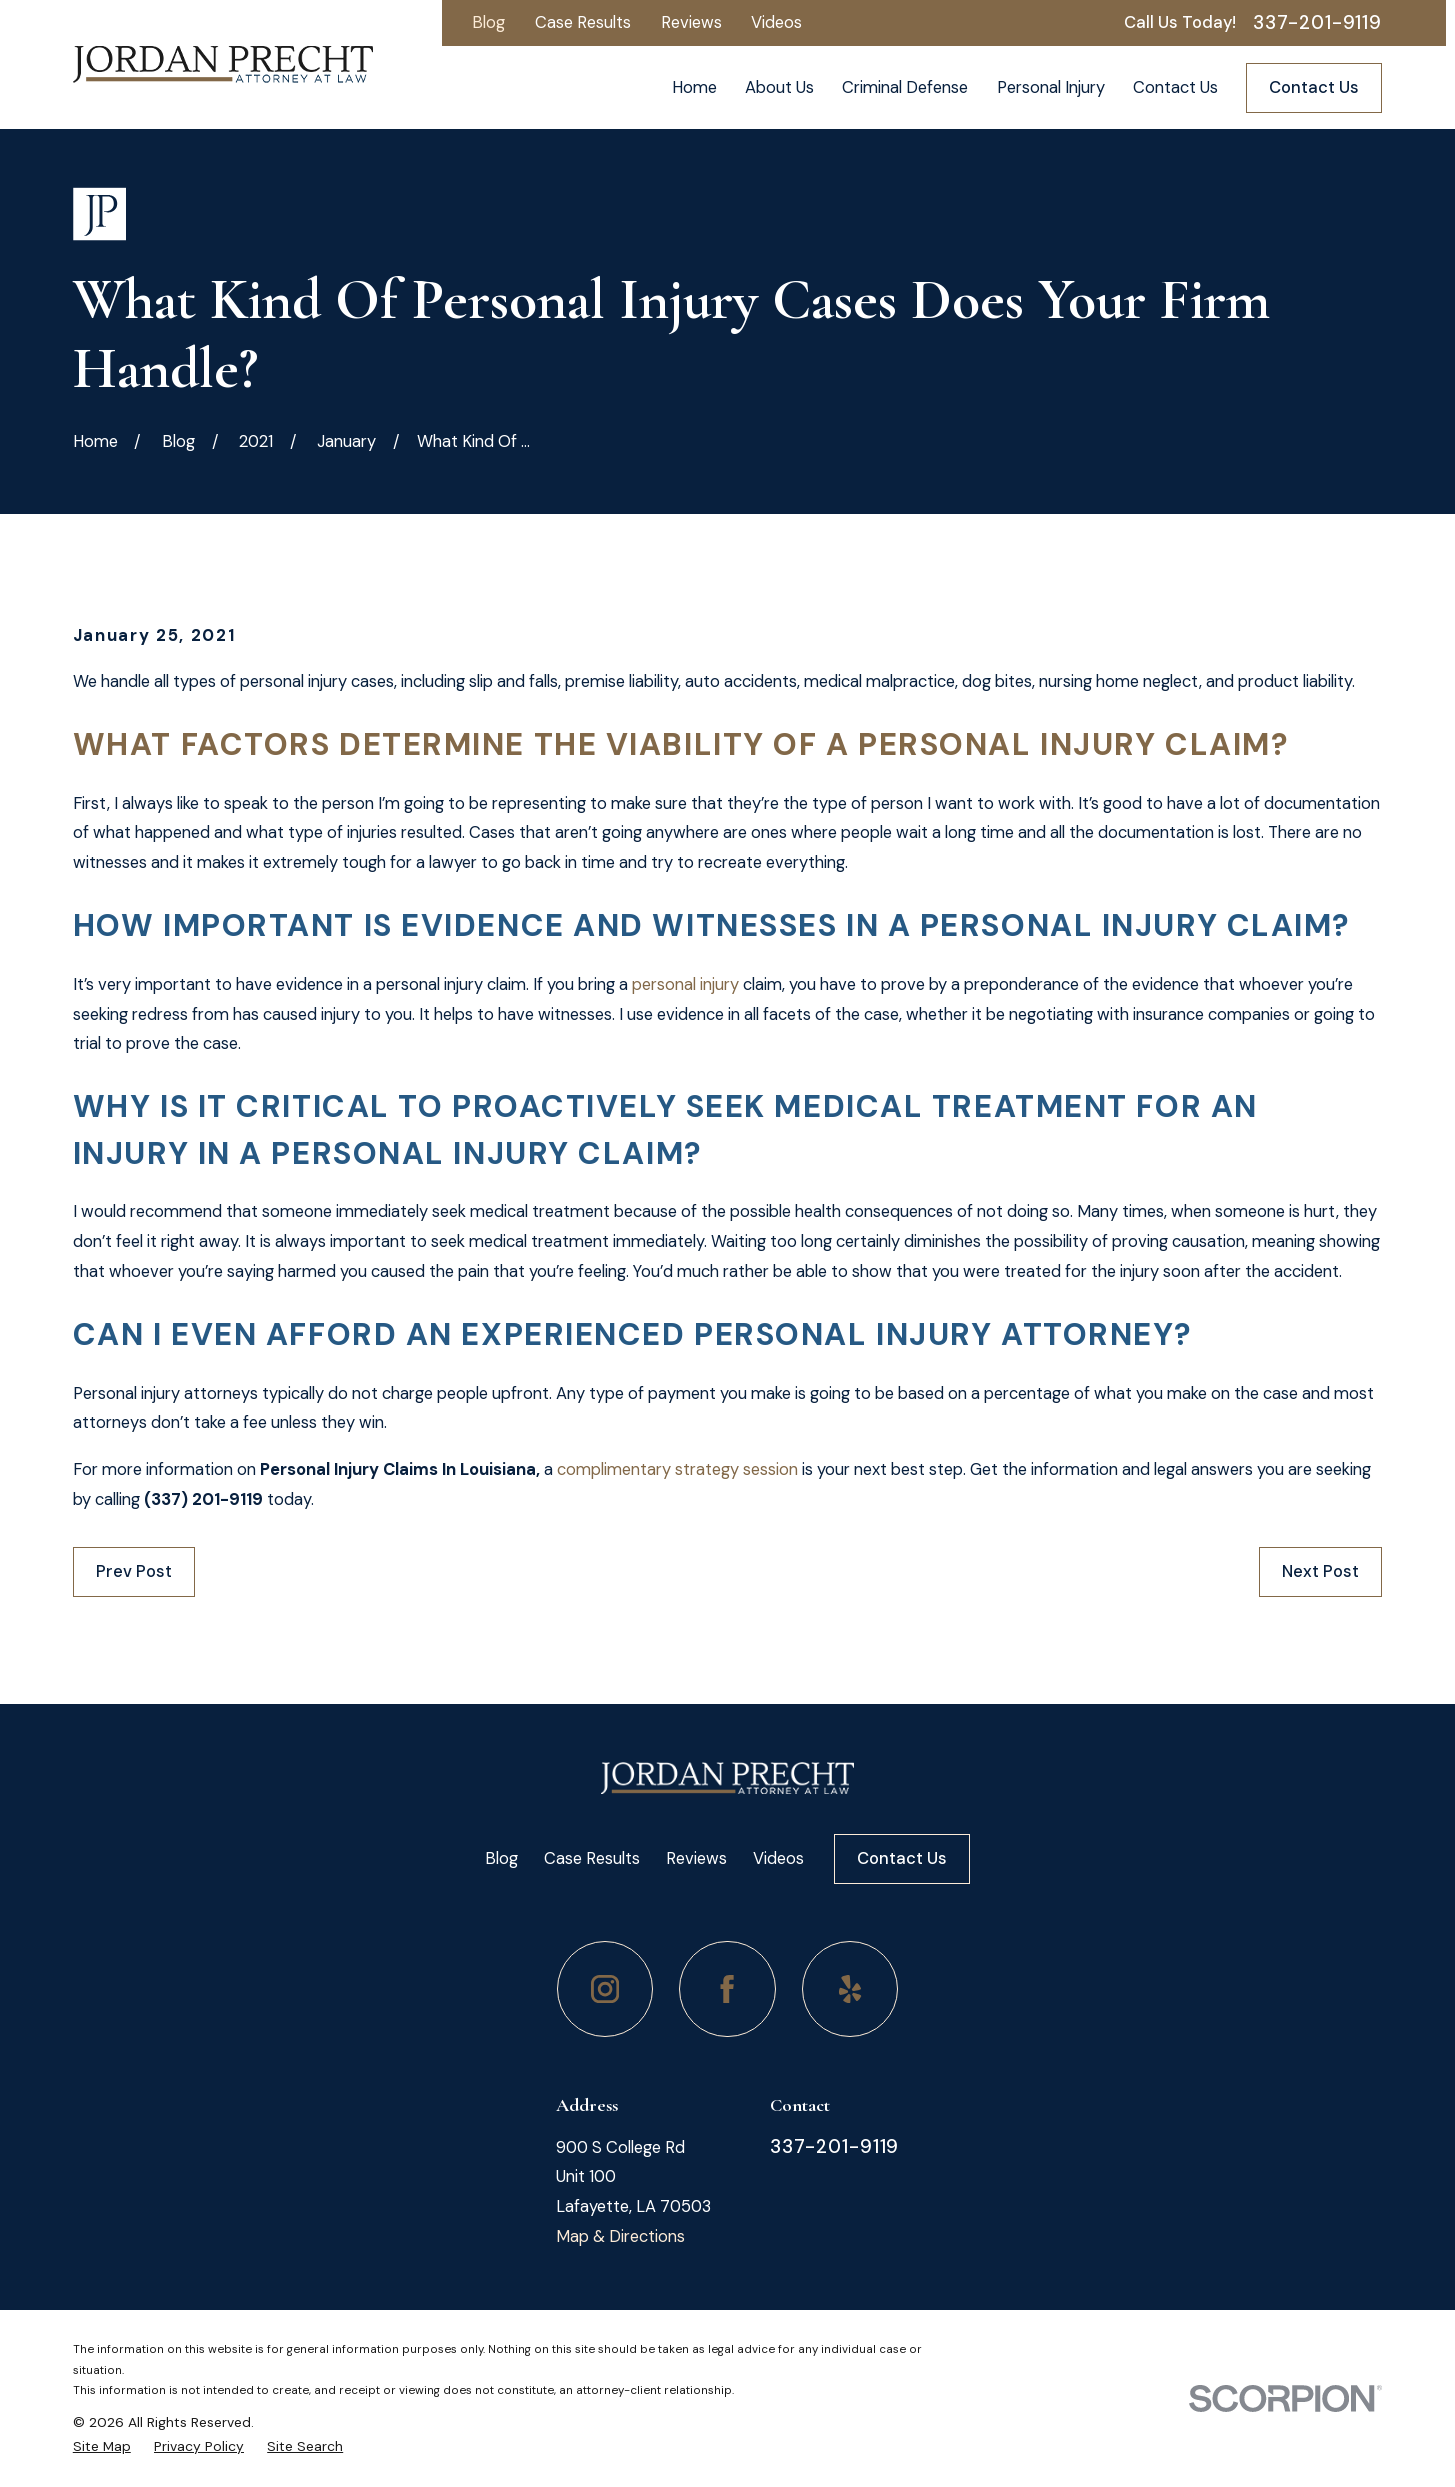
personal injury (685, 984)
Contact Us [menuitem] (1175, 87)
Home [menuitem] (694, 87)
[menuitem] (102, 2446)
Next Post (1320, 1571)
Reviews (691, 22)
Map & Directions (620, 2236)
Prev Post (134, 1571)
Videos (776, 22)
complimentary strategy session (677, 1469)
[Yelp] (850, 1989)
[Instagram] (605, 1989)
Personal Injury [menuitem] (1051, 87)
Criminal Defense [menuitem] (905, 87)
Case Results (583, 22)
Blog (488, 22)
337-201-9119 (1317, 23)
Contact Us (1314, 87)
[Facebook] (727, 1989)
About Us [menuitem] (779, 87)
